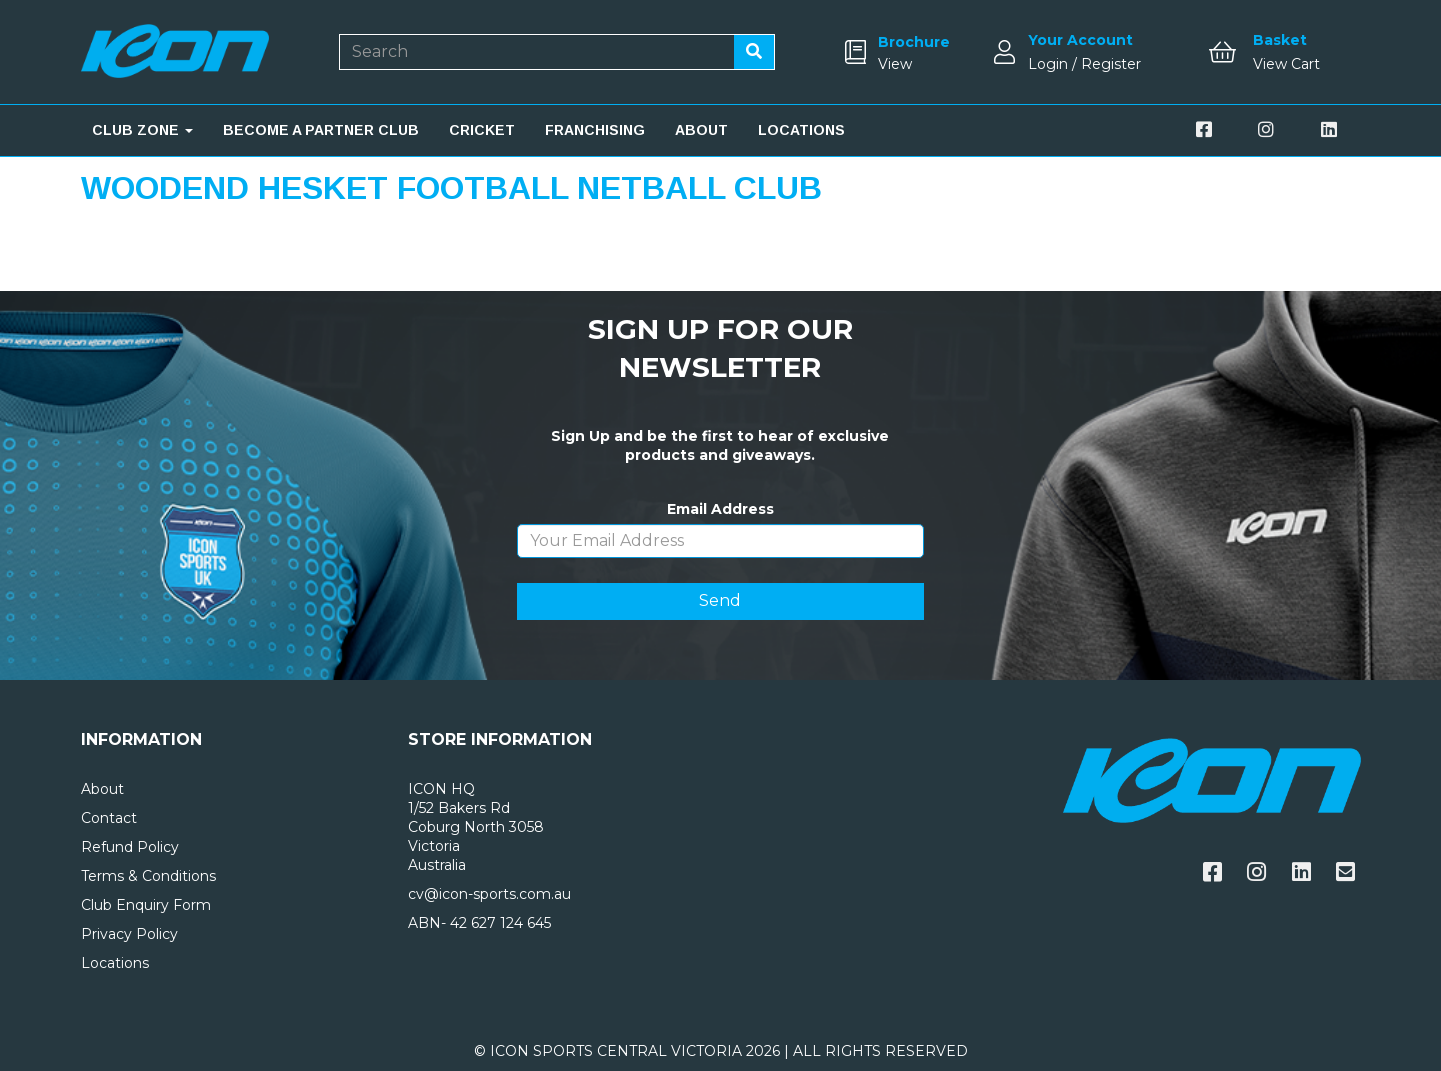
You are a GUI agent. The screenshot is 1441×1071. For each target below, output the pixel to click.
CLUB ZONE (142, 130)
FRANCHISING (595, 130)
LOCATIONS (801, 130)
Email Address (720, 509)
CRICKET (482, 130)
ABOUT (701, 130)
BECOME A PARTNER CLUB (321, 130)
